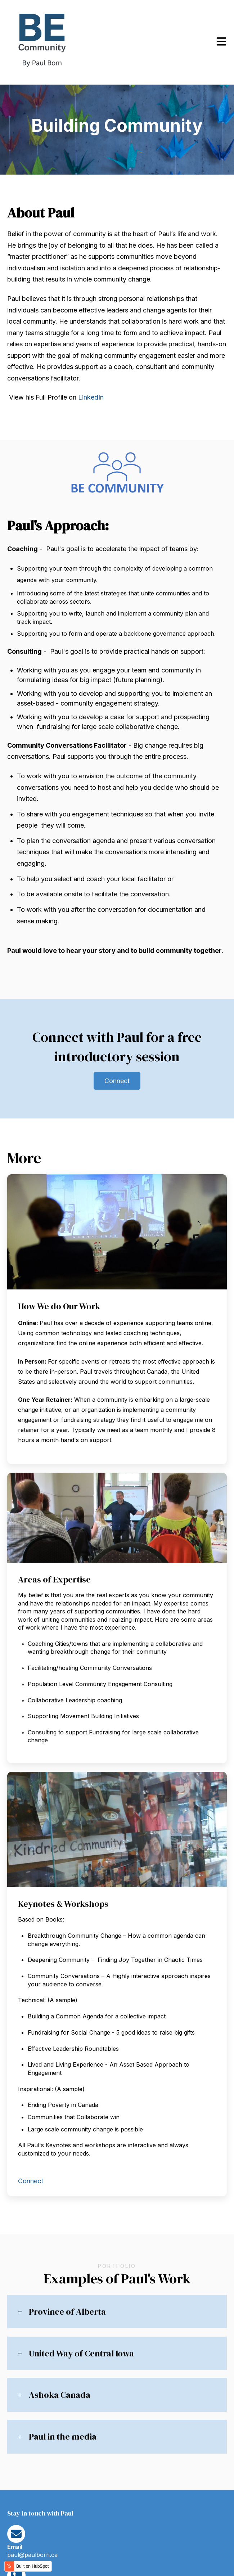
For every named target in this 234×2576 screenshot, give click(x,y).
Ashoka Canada (59, 2395)
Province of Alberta (67, 2312)
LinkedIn (91, 397)
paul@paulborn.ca (32, 2554)
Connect (117, 1081)
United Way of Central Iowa (81, 2353)
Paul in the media (62, 2436)
